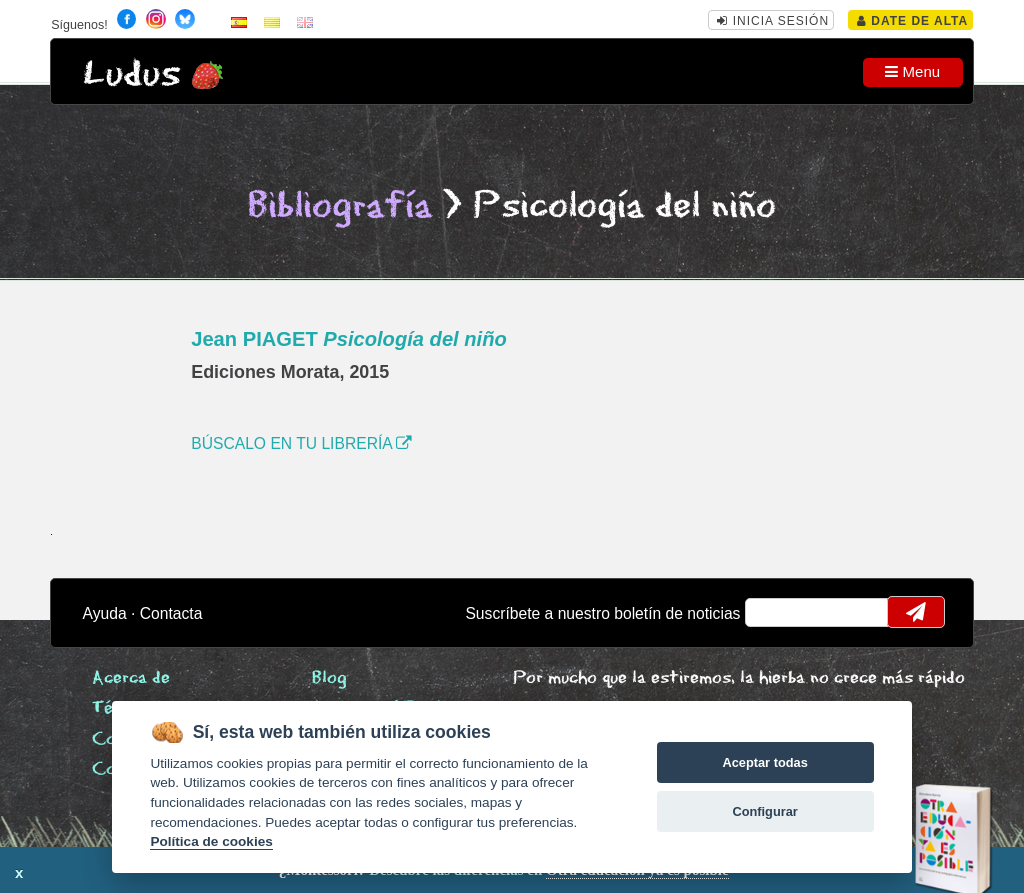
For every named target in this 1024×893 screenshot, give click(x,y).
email (773, 612)
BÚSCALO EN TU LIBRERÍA (301, 443)
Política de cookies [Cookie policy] (211, 841)
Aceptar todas (764, 762)
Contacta (171, 613)
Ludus (132, 74)
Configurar (764, 811)
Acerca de (131, 678)
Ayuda (105, 613)
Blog (329, 678)
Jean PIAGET (349, 339)
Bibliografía (340, 206)
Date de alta (912, 21)
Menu (912, 71)
